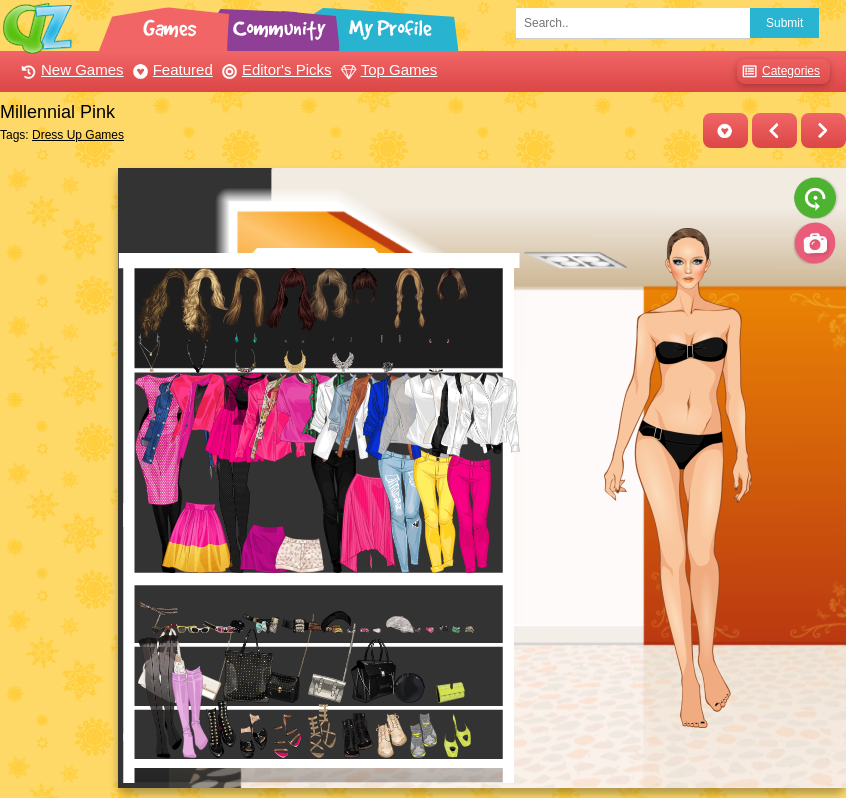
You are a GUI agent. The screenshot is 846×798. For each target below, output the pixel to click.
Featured (170, 69)
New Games (70, 69)
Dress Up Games (78, 135)
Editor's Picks (274, 69)
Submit (784, 23)
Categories (778, 71)
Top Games (387, 69)
